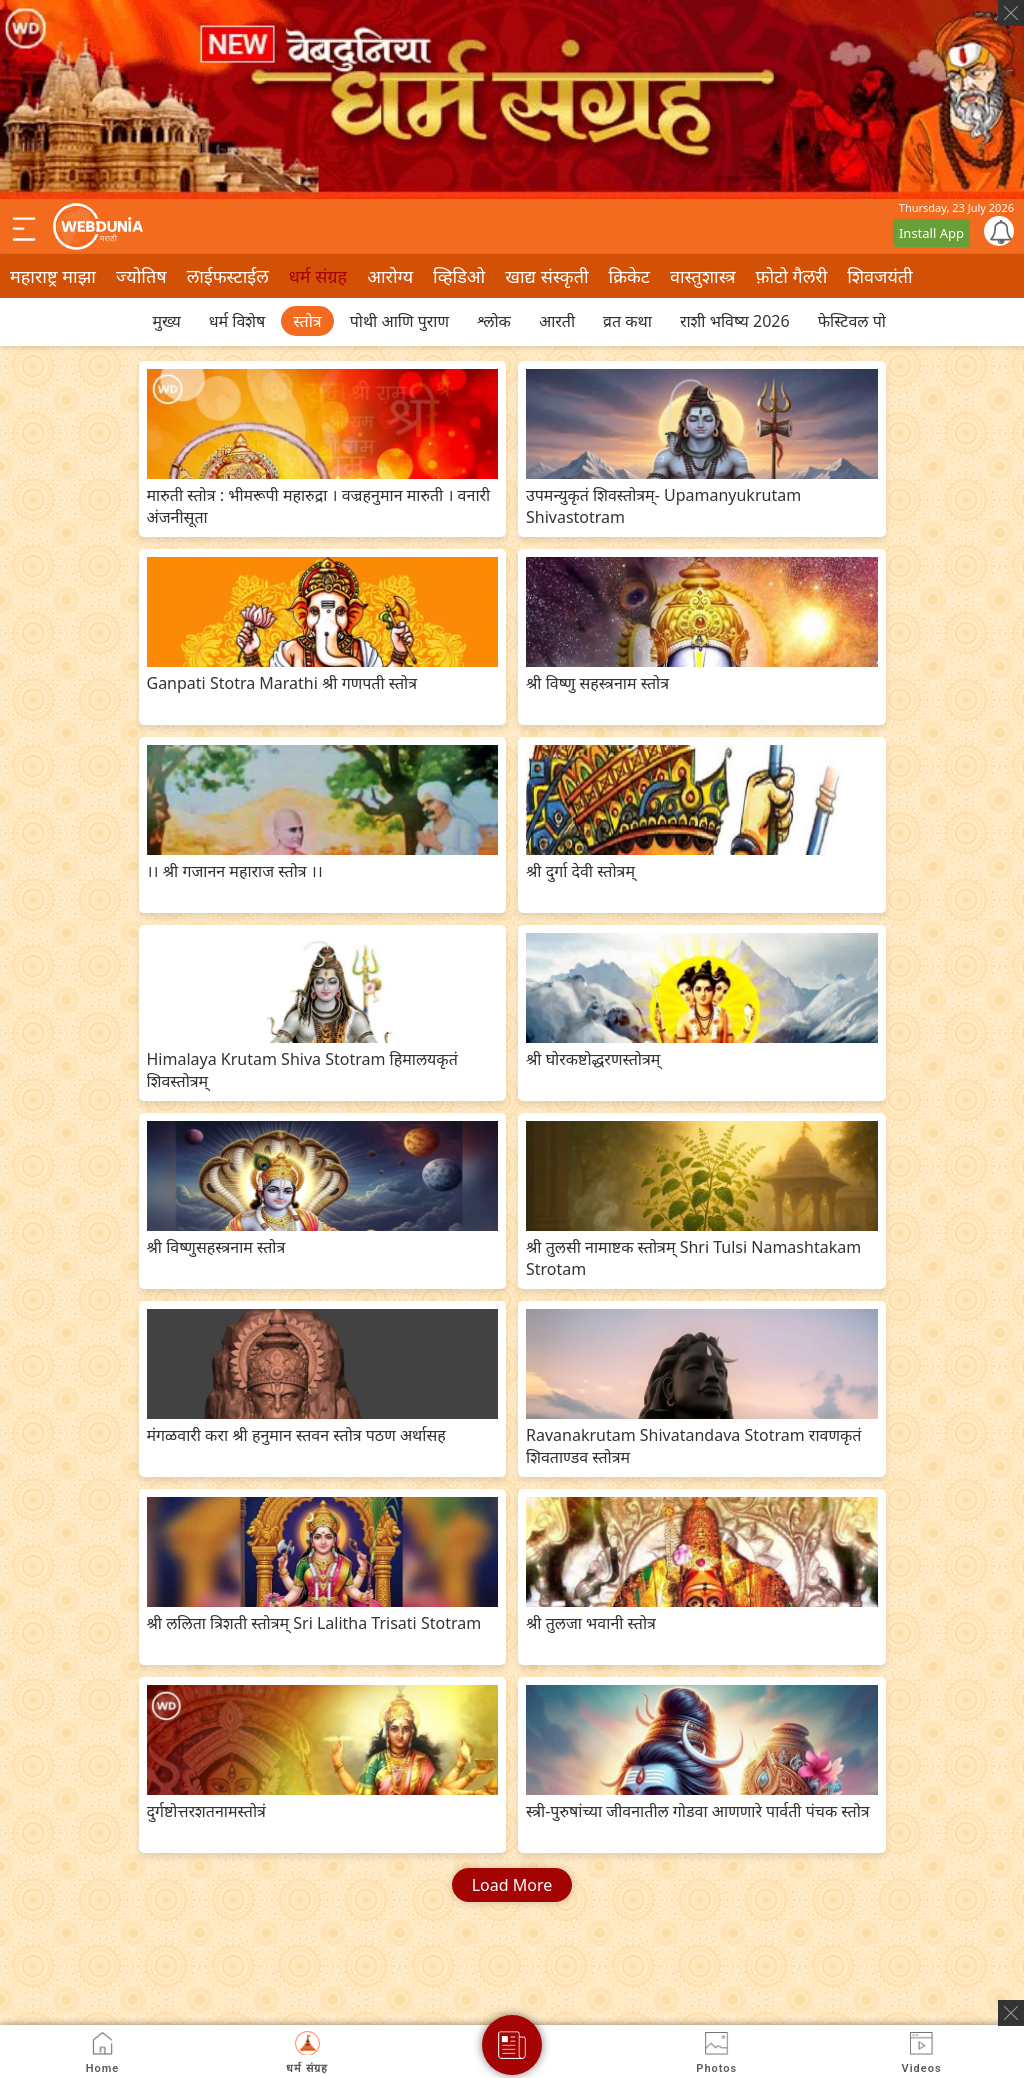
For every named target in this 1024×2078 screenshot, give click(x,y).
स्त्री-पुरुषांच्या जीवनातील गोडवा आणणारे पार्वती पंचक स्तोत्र (698, 1811)
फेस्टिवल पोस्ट (859, 321)
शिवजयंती (879, 276)
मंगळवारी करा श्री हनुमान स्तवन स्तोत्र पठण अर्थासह (296, 1435)
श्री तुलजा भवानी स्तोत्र (591, 1623)
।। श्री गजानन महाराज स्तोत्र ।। (235, 871)
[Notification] (999, 231)
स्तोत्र (307, 321)
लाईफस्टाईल (228, 276)
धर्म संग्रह (318, 276)
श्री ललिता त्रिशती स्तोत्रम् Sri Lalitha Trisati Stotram (314, 1623)
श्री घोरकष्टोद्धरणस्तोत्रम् (593, 1059)
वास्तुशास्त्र (703, 276)
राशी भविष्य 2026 (735, 321)
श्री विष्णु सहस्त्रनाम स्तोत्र (597, 683)
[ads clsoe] (1011, 2013)
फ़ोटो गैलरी (792, 276)
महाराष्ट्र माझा (53, 276)
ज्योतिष (141, 276)
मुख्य (167, 321)
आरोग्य (390, 276)
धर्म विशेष (237, 321)
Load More (512, 1885)
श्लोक (494, 321)
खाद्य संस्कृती (546, 276)
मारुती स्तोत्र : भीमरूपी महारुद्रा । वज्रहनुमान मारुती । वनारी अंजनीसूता (319, 506)
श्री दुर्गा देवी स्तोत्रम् (580, 871)
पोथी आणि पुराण (399, 321)
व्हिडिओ (459, 276)
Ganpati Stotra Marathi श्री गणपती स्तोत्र (282, 683)
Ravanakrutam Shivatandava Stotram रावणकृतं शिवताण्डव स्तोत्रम (693, 1446)
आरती (557, 321)
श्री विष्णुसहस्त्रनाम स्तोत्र (216, 1247)
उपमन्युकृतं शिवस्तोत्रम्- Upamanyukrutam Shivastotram (663, 506)
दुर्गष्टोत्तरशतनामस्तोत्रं (206, 1811)
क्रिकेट (629, 276)
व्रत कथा (627, 321)
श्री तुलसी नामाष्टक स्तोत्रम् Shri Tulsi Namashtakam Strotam (693, 1258)
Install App (931, 233)
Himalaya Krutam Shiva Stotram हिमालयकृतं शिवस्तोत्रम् (302, 1070)
